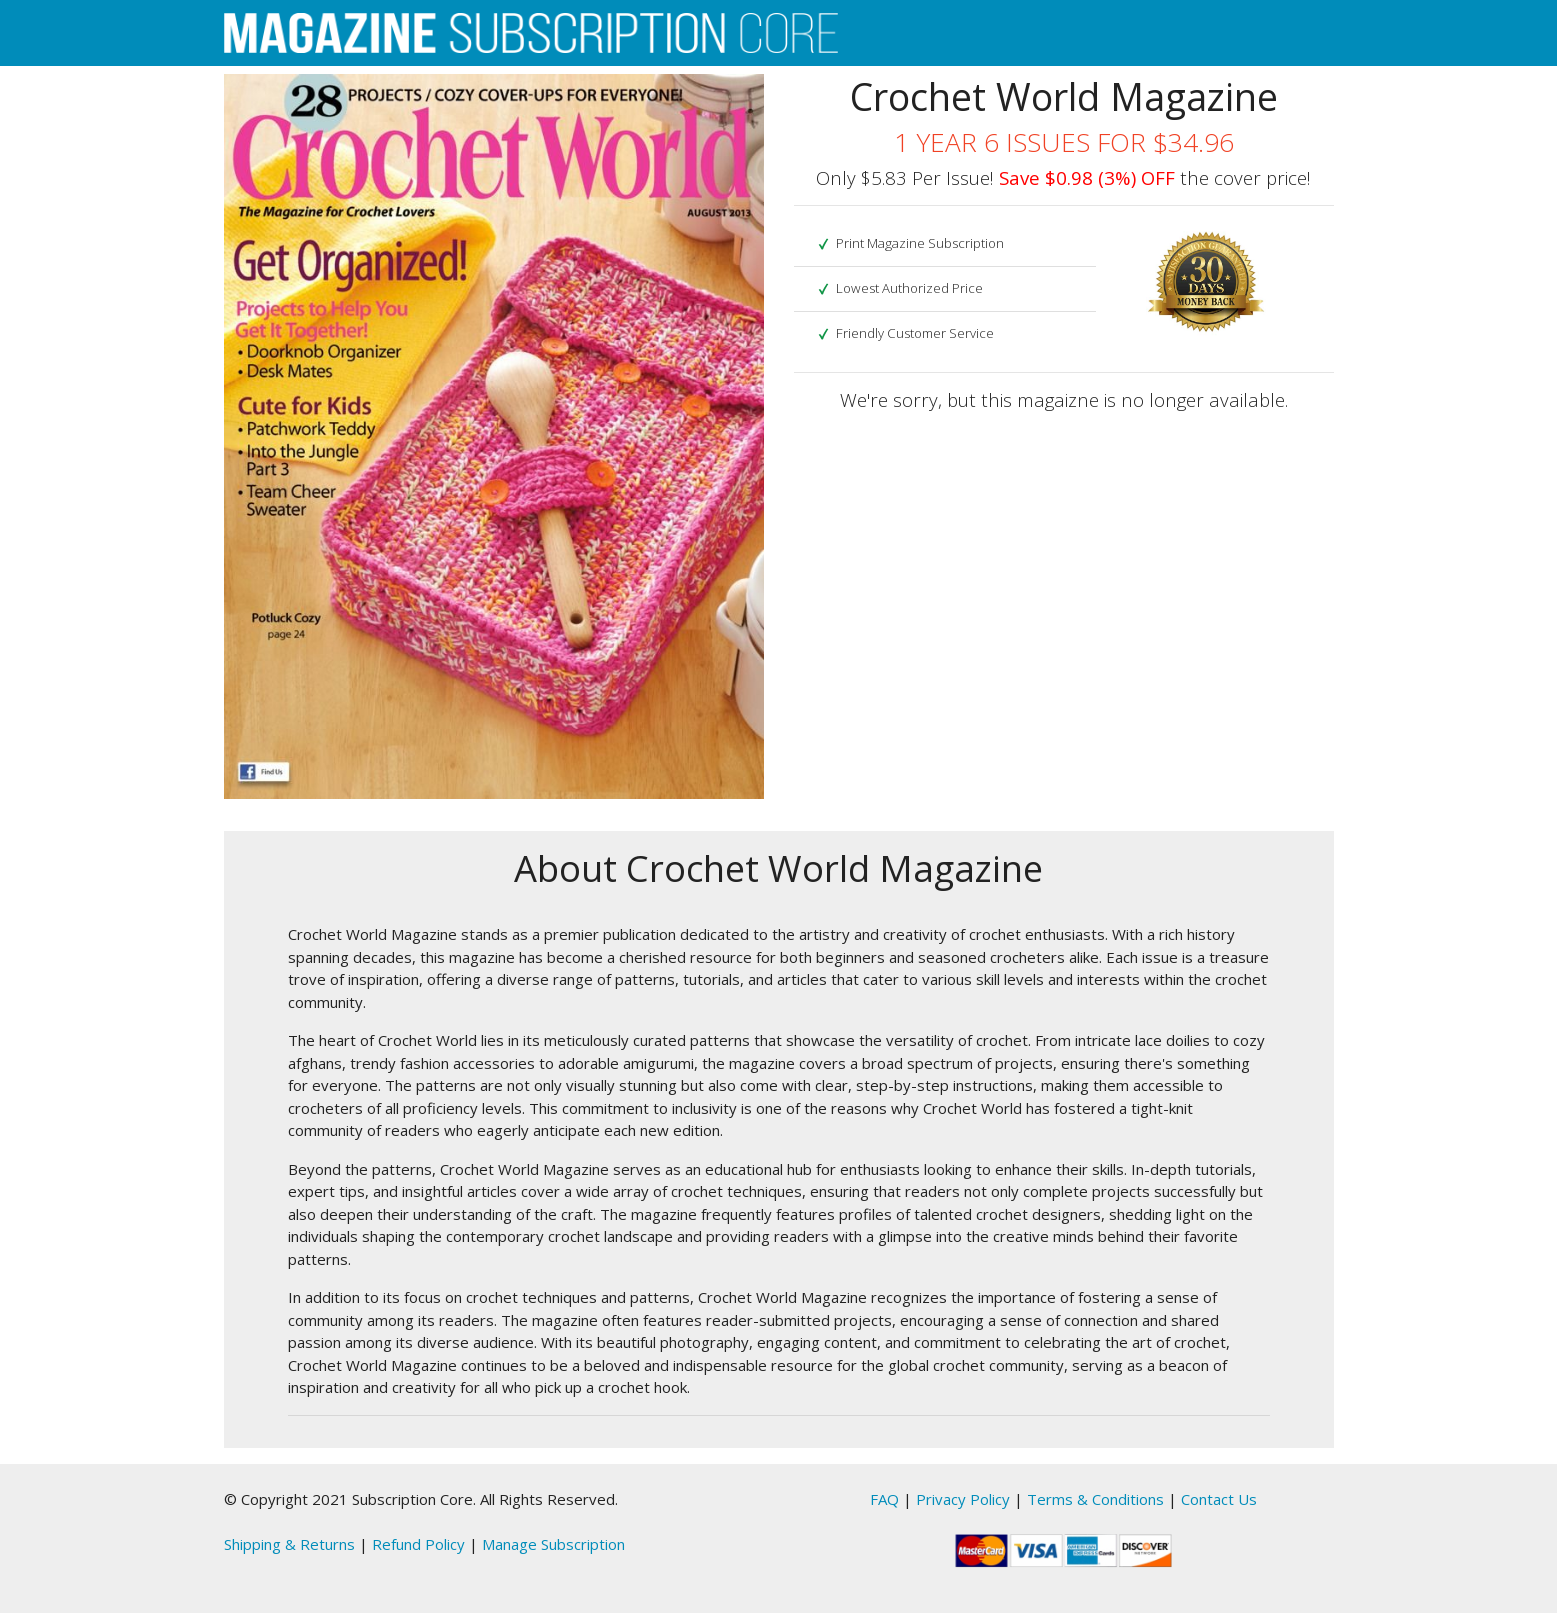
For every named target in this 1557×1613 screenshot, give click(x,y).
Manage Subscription (553, 1544)
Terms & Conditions (1095, 1499)
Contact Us (1219, 1499)
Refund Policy (418, 1544)
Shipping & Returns (289, 1544)
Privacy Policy (963, 1499)
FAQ (884, 1499)
